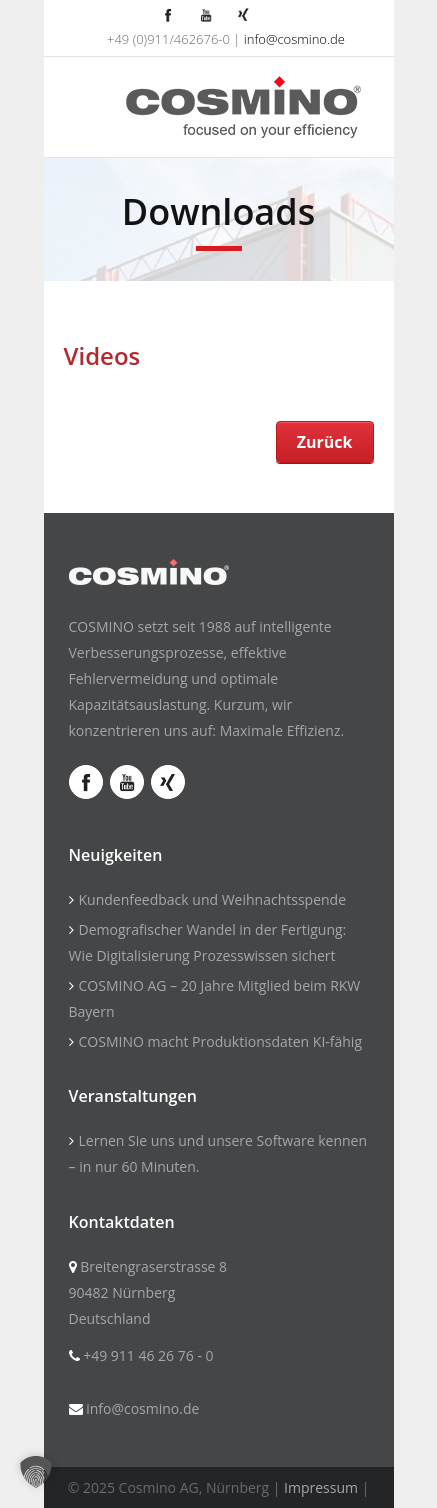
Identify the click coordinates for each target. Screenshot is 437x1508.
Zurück (325, 442)
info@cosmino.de (294, 39)
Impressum (321, 1487)
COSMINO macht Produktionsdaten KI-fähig (221, 1041)
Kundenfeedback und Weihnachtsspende (213, 899)
